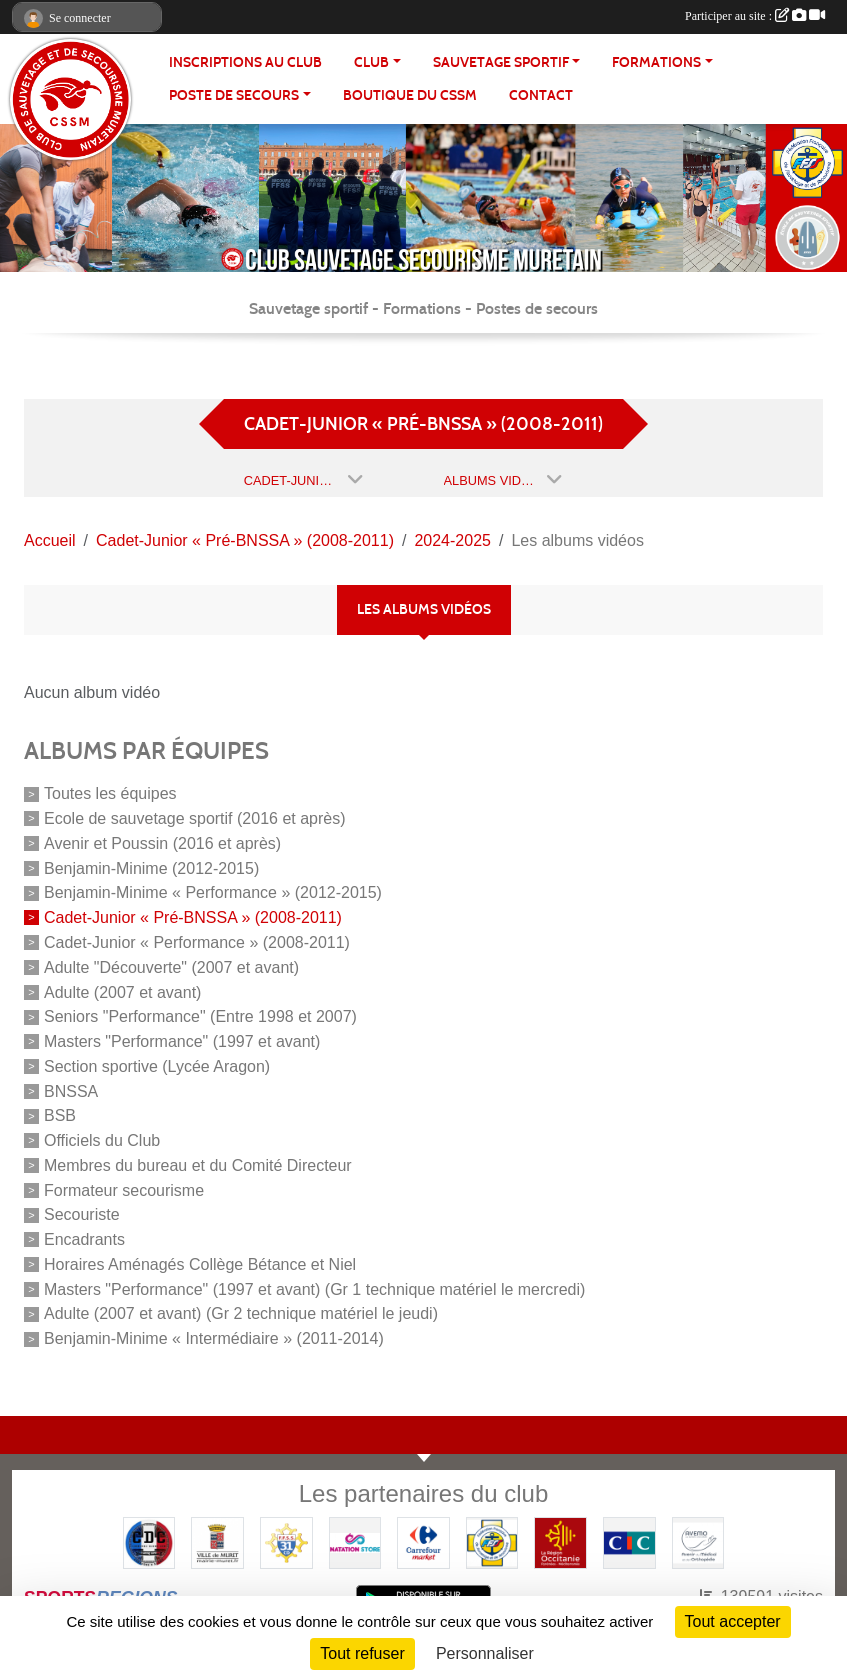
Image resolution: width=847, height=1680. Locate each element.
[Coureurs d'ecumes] (149, 1541)
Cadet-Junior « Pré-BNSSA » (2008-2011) (193, 917)
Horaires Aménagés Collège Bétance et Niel (200, 1264)
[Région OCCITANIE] (560, 1541)
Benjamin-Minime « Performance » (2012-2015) (213, 892)
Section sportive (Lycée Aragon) (157, 1066)
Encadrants (84, 1239)
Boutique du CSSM (410, 95)
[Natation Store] (355, 1541)
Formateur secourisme (124, 1189)
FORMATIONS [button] (656, 62)
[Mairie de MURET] (217, 1541)
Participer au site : (755, 16)
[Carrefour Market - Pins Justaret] (423, 1541)
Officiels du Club (102, 1140)
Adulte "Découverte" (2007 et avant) (171, 967)
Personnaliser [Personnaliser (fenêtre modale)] (485, 1653)
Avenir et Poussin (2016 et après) (162, 843)
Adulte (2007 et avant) (122, 991)
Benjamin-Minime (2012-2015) (151, 867)
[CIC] (629, 1541)
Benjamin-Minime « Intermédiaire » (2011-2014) (214, 1338)
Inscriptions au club (245, 62)
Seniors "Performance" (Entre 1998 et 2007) (200, 1016)
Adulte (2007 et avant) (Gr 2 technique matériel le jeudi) (241, 1313)
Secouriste (82, 1214)
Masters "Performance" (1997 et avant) (182, 1041)
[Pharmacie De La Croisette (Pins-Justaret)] (698, 1541)
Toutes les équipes (110, 793)
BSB (60, 1115)
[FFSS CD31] (286, 1541)
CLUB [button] (371, 62)
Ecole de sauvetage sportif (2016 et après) (195, 818)
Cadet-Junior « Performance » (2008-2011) (197, 942)
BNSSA (71, 1090)
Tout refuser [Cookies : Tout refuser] (362, 1653)
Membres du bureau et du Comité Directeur (198, 1165)
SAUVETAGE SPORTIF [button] (501, 62)
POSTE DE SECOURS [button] (234, 95)
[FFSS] (492, 1541)
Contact (541, 95)
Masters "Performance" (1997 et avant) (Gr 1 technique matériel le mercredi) (314, 1288)
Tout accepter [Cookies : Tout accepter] (733, 1621)
